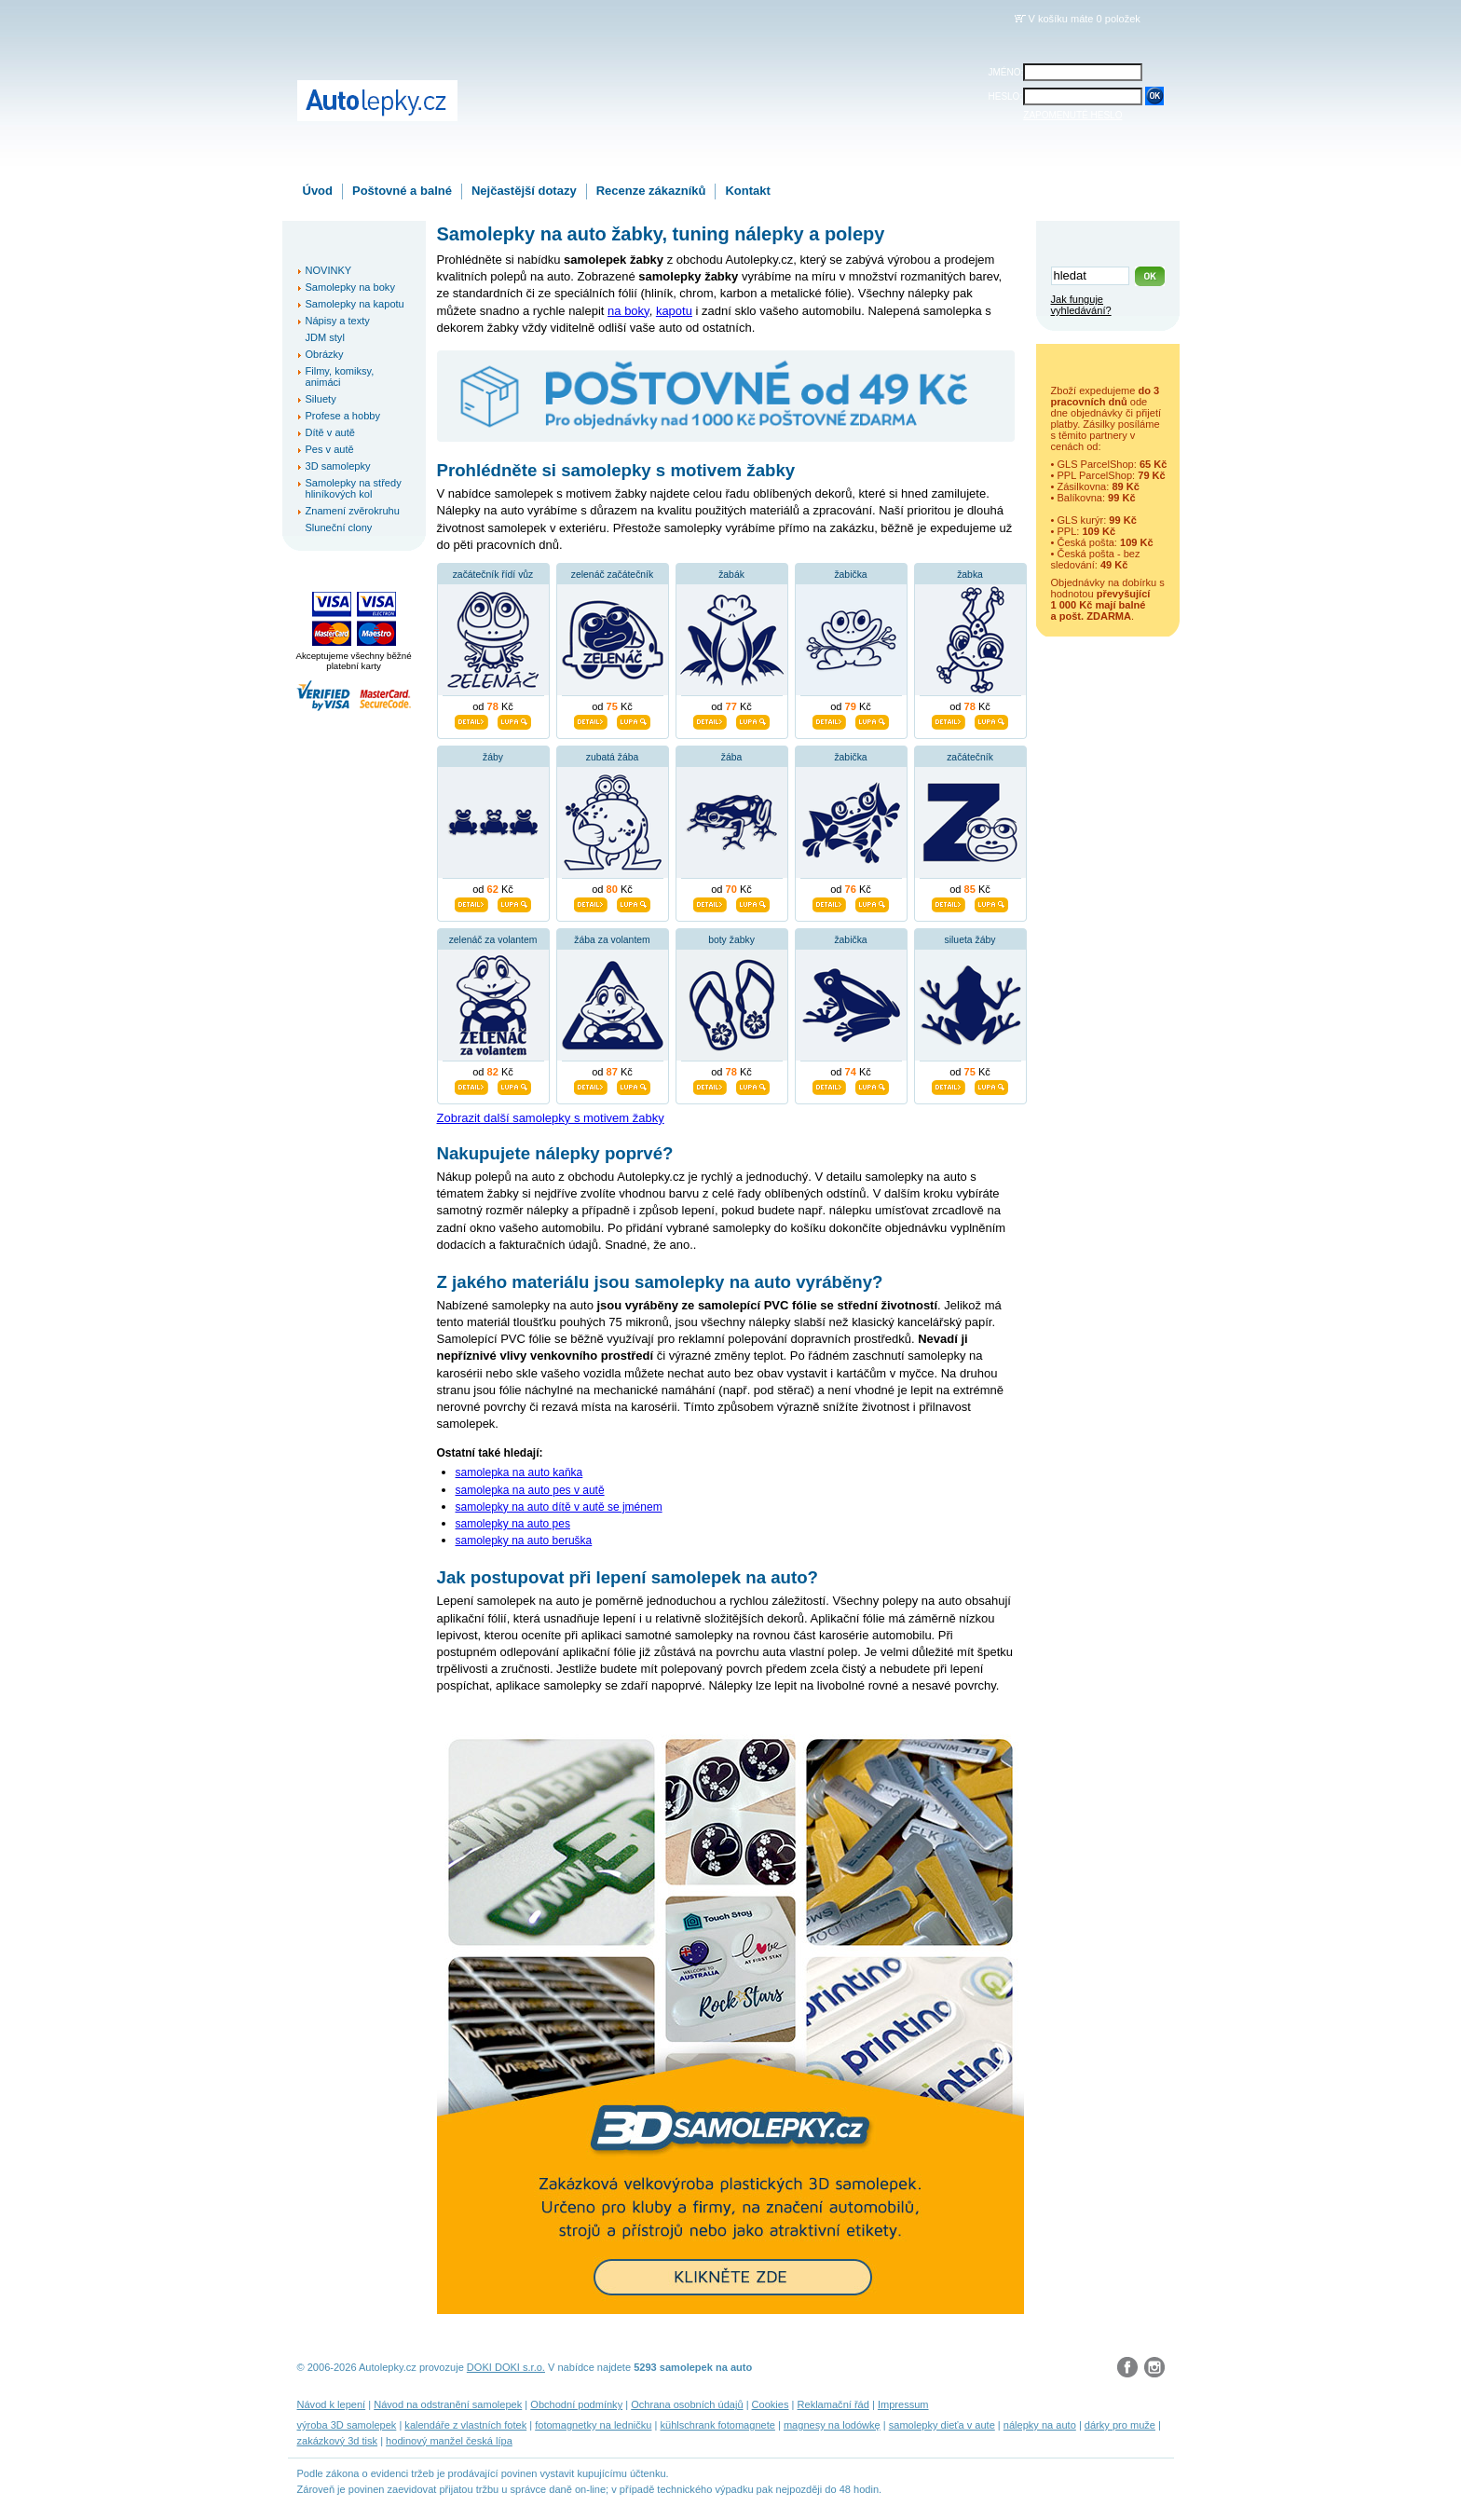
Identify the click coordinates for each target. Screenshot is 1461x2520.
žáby (493, 757)
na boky (628, 311)
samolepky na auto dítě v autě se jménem (559, 1506)
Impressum (903, 2404)
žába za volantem (611, 940)
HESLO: (1006, 96)
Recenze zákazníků (651, 191)
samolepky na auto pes (513, 1523)
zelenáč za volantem (493, 940)
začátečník (970, 757)
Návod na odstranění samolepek (448, 2404)
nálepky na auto (1040, 2425)
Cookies (770, 2404)
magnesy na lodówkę (832, 2425)
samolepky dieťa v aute (942, 2425)
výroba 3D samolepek (347, 2425)
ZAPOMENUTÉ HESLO (1072, 115)
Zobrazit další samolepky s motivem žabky (550, 1118)
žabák (731, 574)
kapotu (674, 311)
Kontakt (747, 191)
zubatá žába (612, 757)
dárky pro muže (1120, 2425)
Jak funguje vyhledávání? (1081, 305)
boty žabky (731, 940)
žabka (970, 574)
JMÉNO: (1006, 72)
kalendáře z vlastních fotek (465, 2425)
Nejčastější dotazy (524, 191)
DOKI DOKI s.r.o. (506, 2367)
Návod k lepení (331, 2404)
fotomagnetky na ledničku (593, 2425)
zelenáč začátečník (612, 574)
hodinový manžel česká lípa (449, 2440)
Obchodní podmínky (576, 2404)
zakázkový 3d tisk (337, 2440)
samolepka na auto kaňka (519, 1472)
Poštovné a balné (402, 191)
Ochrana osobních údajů (687, 2404)
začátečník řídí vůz (493, 574)
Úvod (318, 191)
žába (732, 757)
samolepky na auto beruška (524, 1540)
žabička (850, 574)
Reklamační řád (833, 2404)
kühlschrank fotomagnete (717, 2425)
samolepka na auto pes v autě (530, 1490)
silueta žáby (970, 940)
